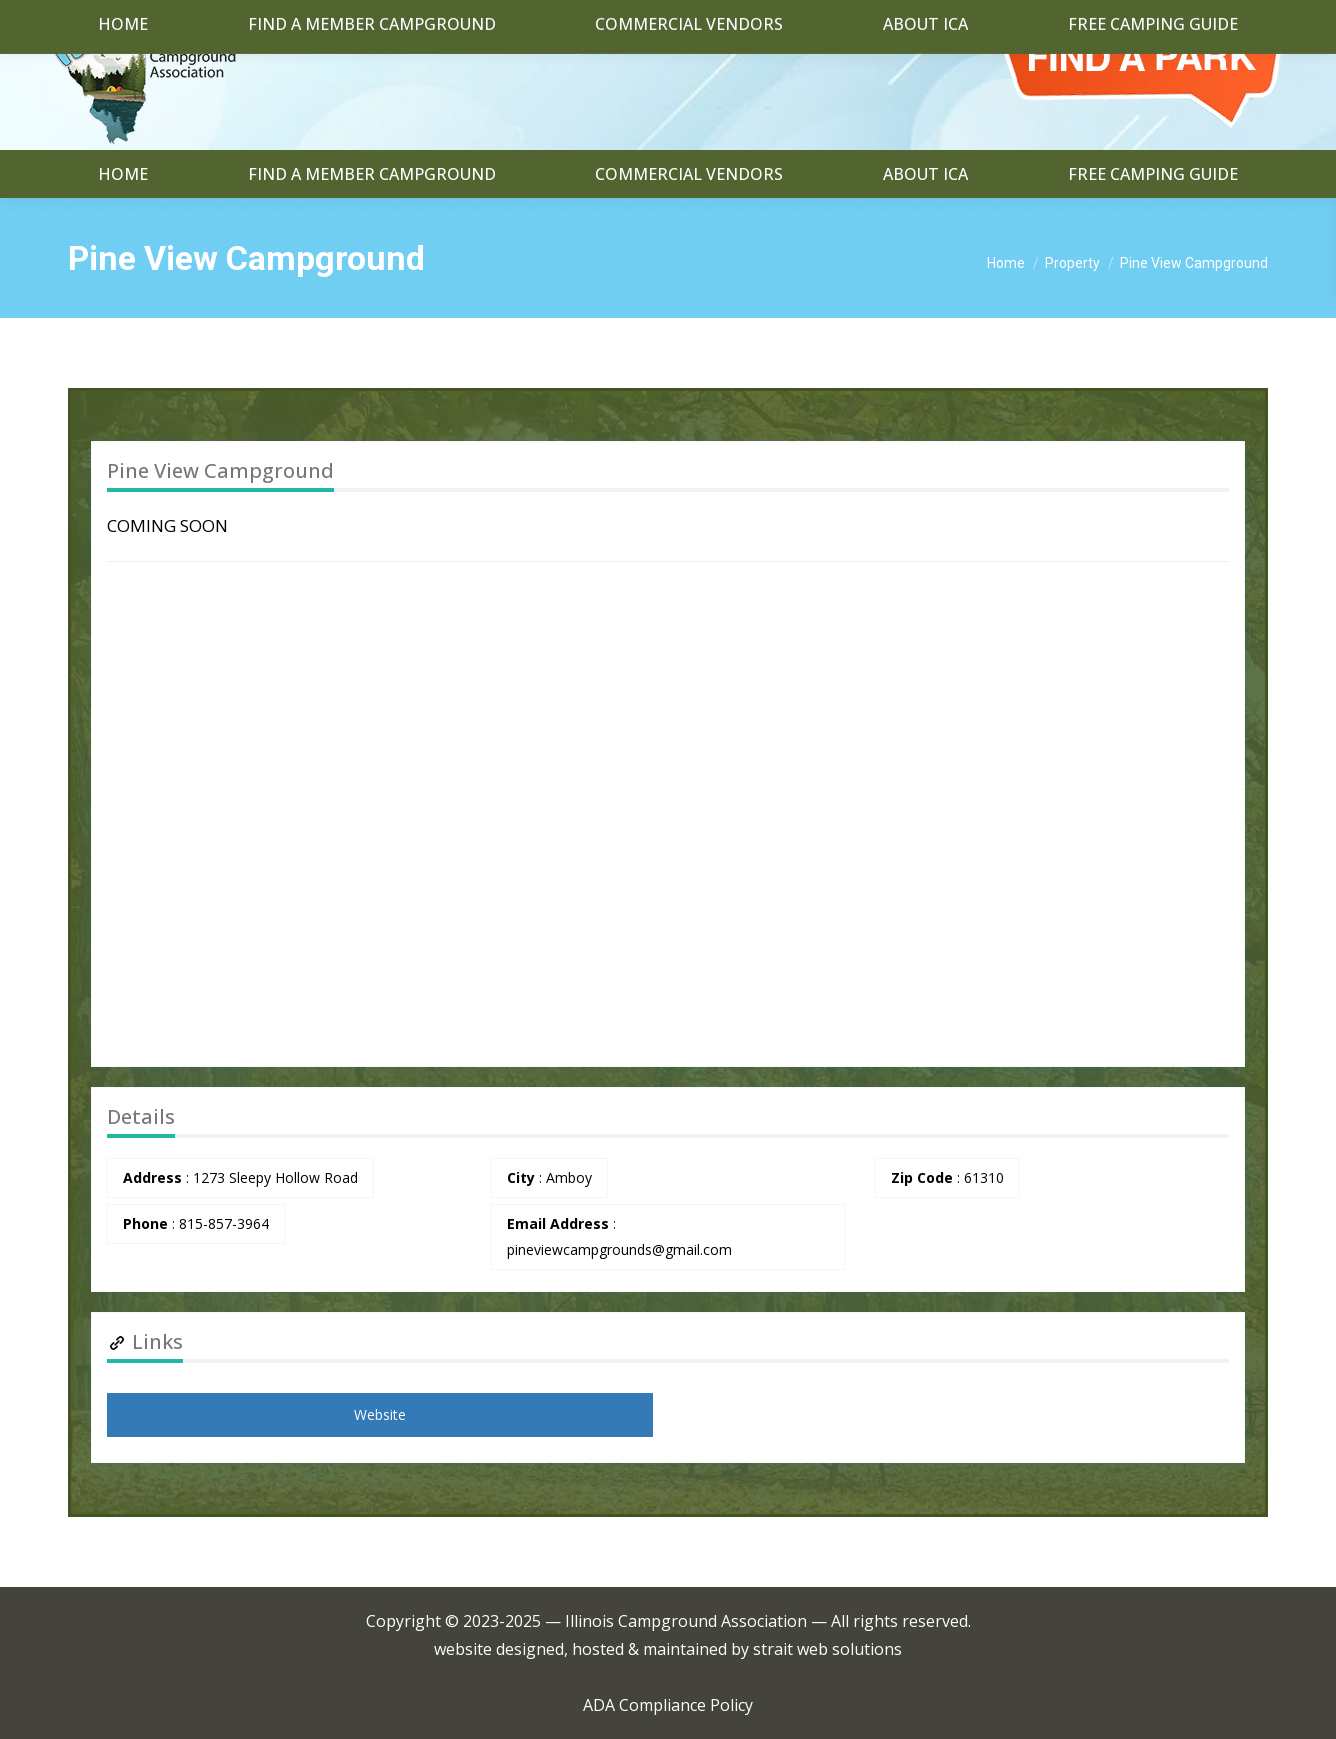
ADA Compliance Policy (668, 1705)
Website (380, 1414)
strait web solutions (827, 1649)
